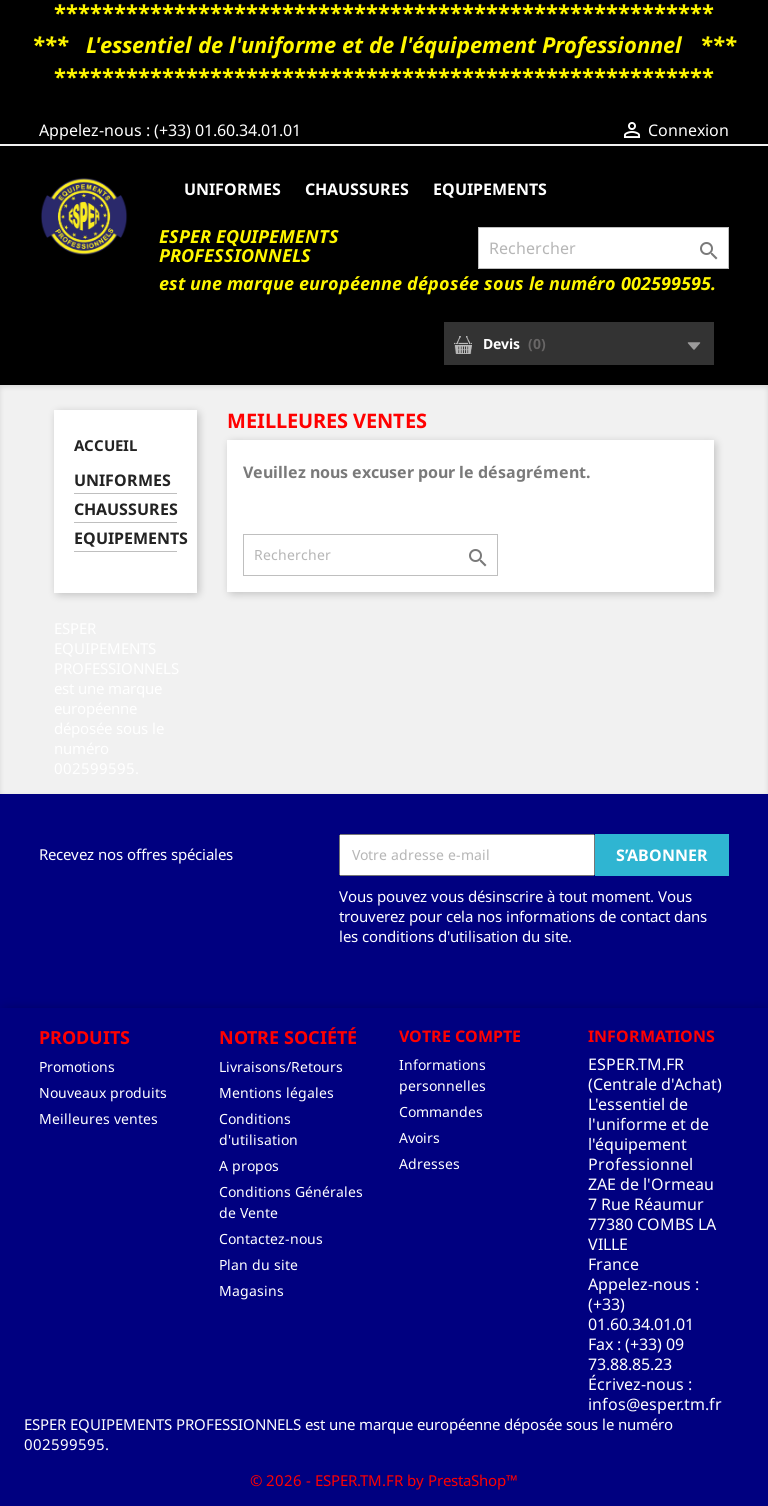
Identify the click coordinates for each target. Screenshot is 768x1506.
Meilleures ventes (98, 1118)
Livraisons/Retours (281, 1066)
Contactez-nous (271, 1238)
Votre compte (460, 1036)
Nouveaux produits (103, 1092)
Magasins (251, 1290)
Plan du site (258, 1264)
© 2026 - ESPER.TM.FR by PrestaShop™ (384, 1480)
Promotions (77, 1066)
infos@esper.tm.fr (655, 1404)
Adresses (429, 1163)
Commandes (441, 1111)
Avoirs (419, 1137)
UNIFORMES (232, 189)
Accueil (105, 445)
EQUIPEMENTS (490, 189)
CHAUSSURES (357, 189)
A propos (249, 1165)
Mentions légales (276, 1092)
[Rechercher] (603, 248)
